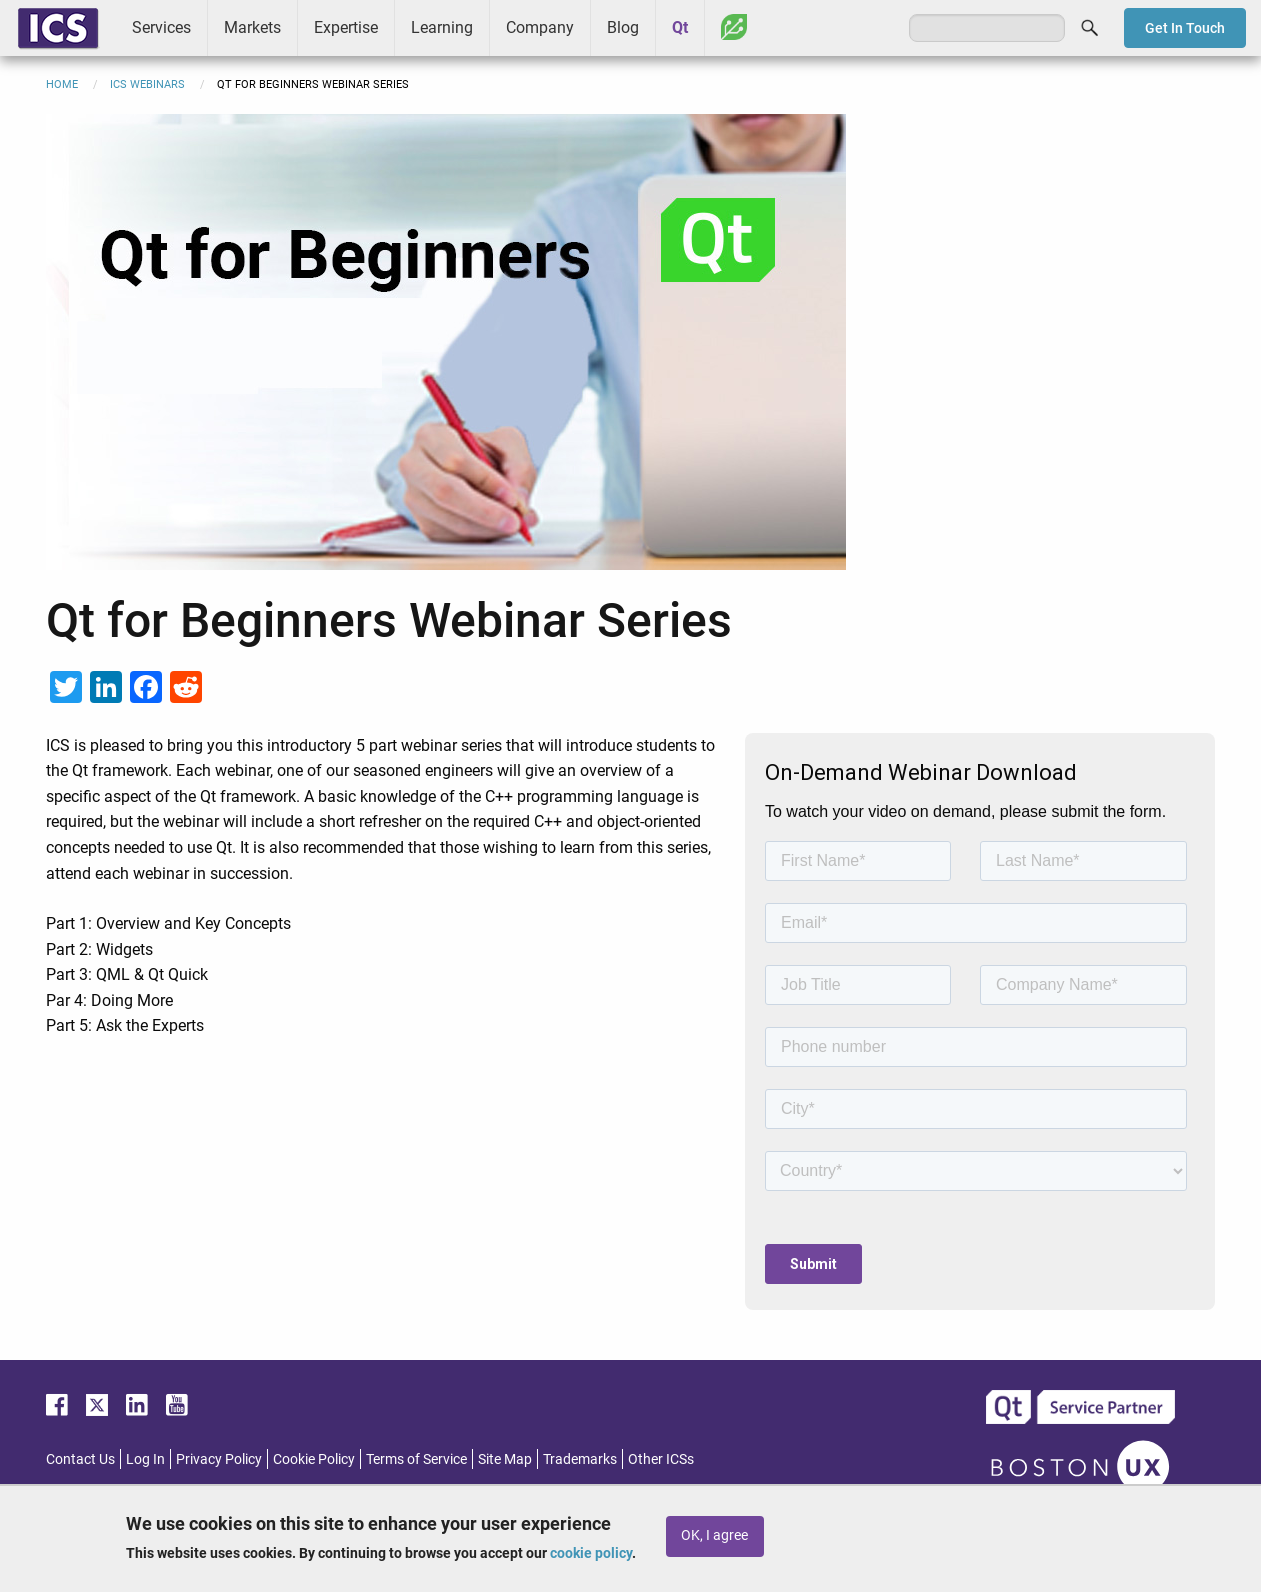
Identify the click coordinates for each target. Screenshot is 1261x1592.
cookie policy (591, 1553)
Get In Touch (1185, 28)
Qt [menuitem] (680, 27)
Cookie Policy (314, 1459)
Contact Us (80, 1459)
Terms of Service (416, 1459)
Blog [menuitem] (623, 27)
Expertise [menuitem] (346, 27)
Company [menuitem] (540, 27)
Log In (145, 1459)
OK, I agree (714, 1535)
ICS (58, 28)
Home (62, 84)
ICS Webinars (147, 84)
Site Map (505, 1459)
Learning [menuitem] (442, 27)
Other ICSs (661, 1459)
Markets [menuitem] (252, 27)
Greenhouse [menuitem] (734, 27)
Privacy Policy (219, 1459)
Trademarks (580, 1459)
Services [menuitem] (161, 27)
